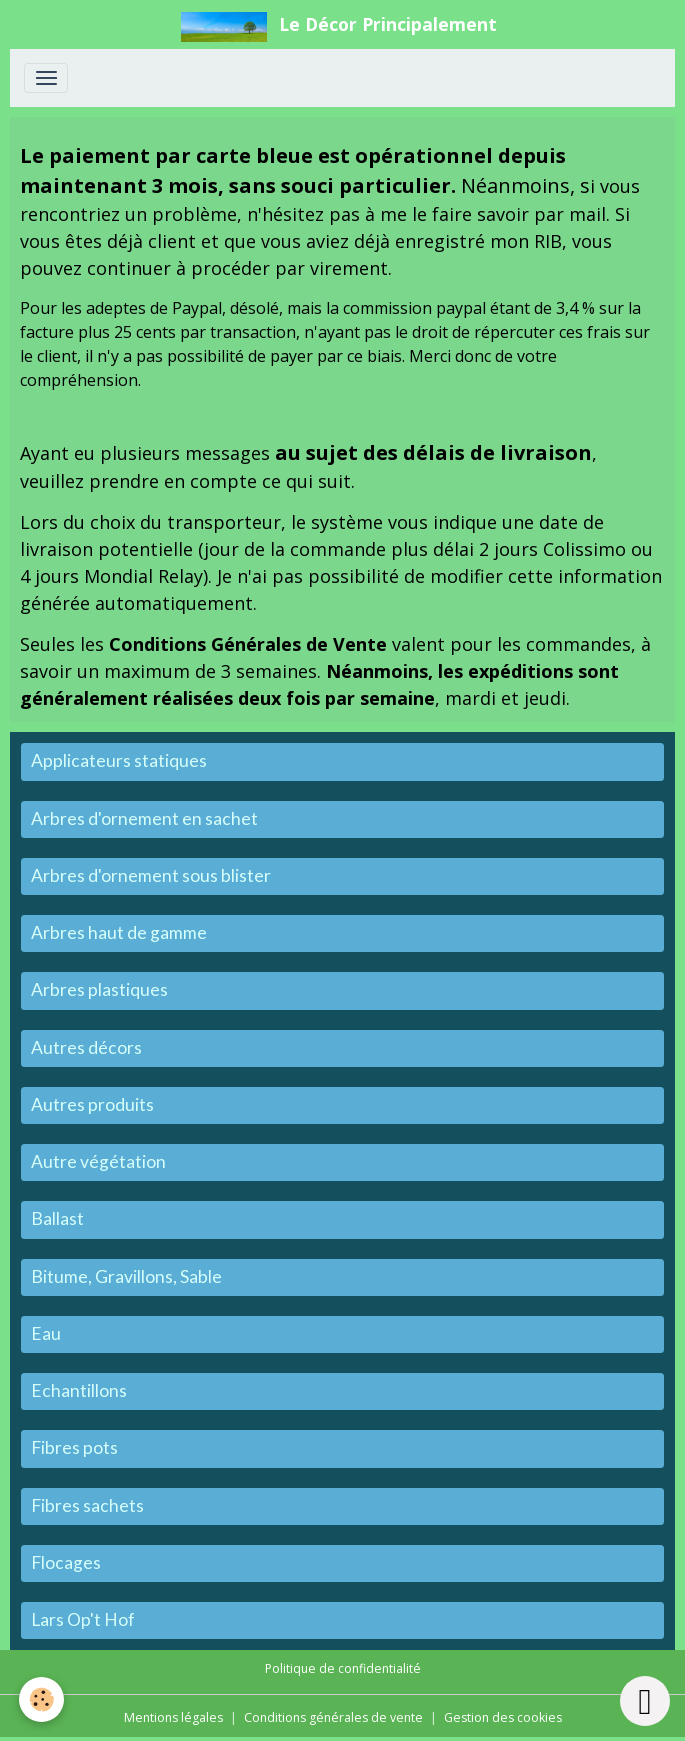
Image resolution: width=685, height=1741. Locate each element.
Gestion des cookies (503, 1717)
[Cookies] (42, 1699)
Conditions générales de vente (333, 1717)
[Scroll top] (645, 1701)
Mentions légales (173, 1717)
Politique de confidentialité (343, 1668)
